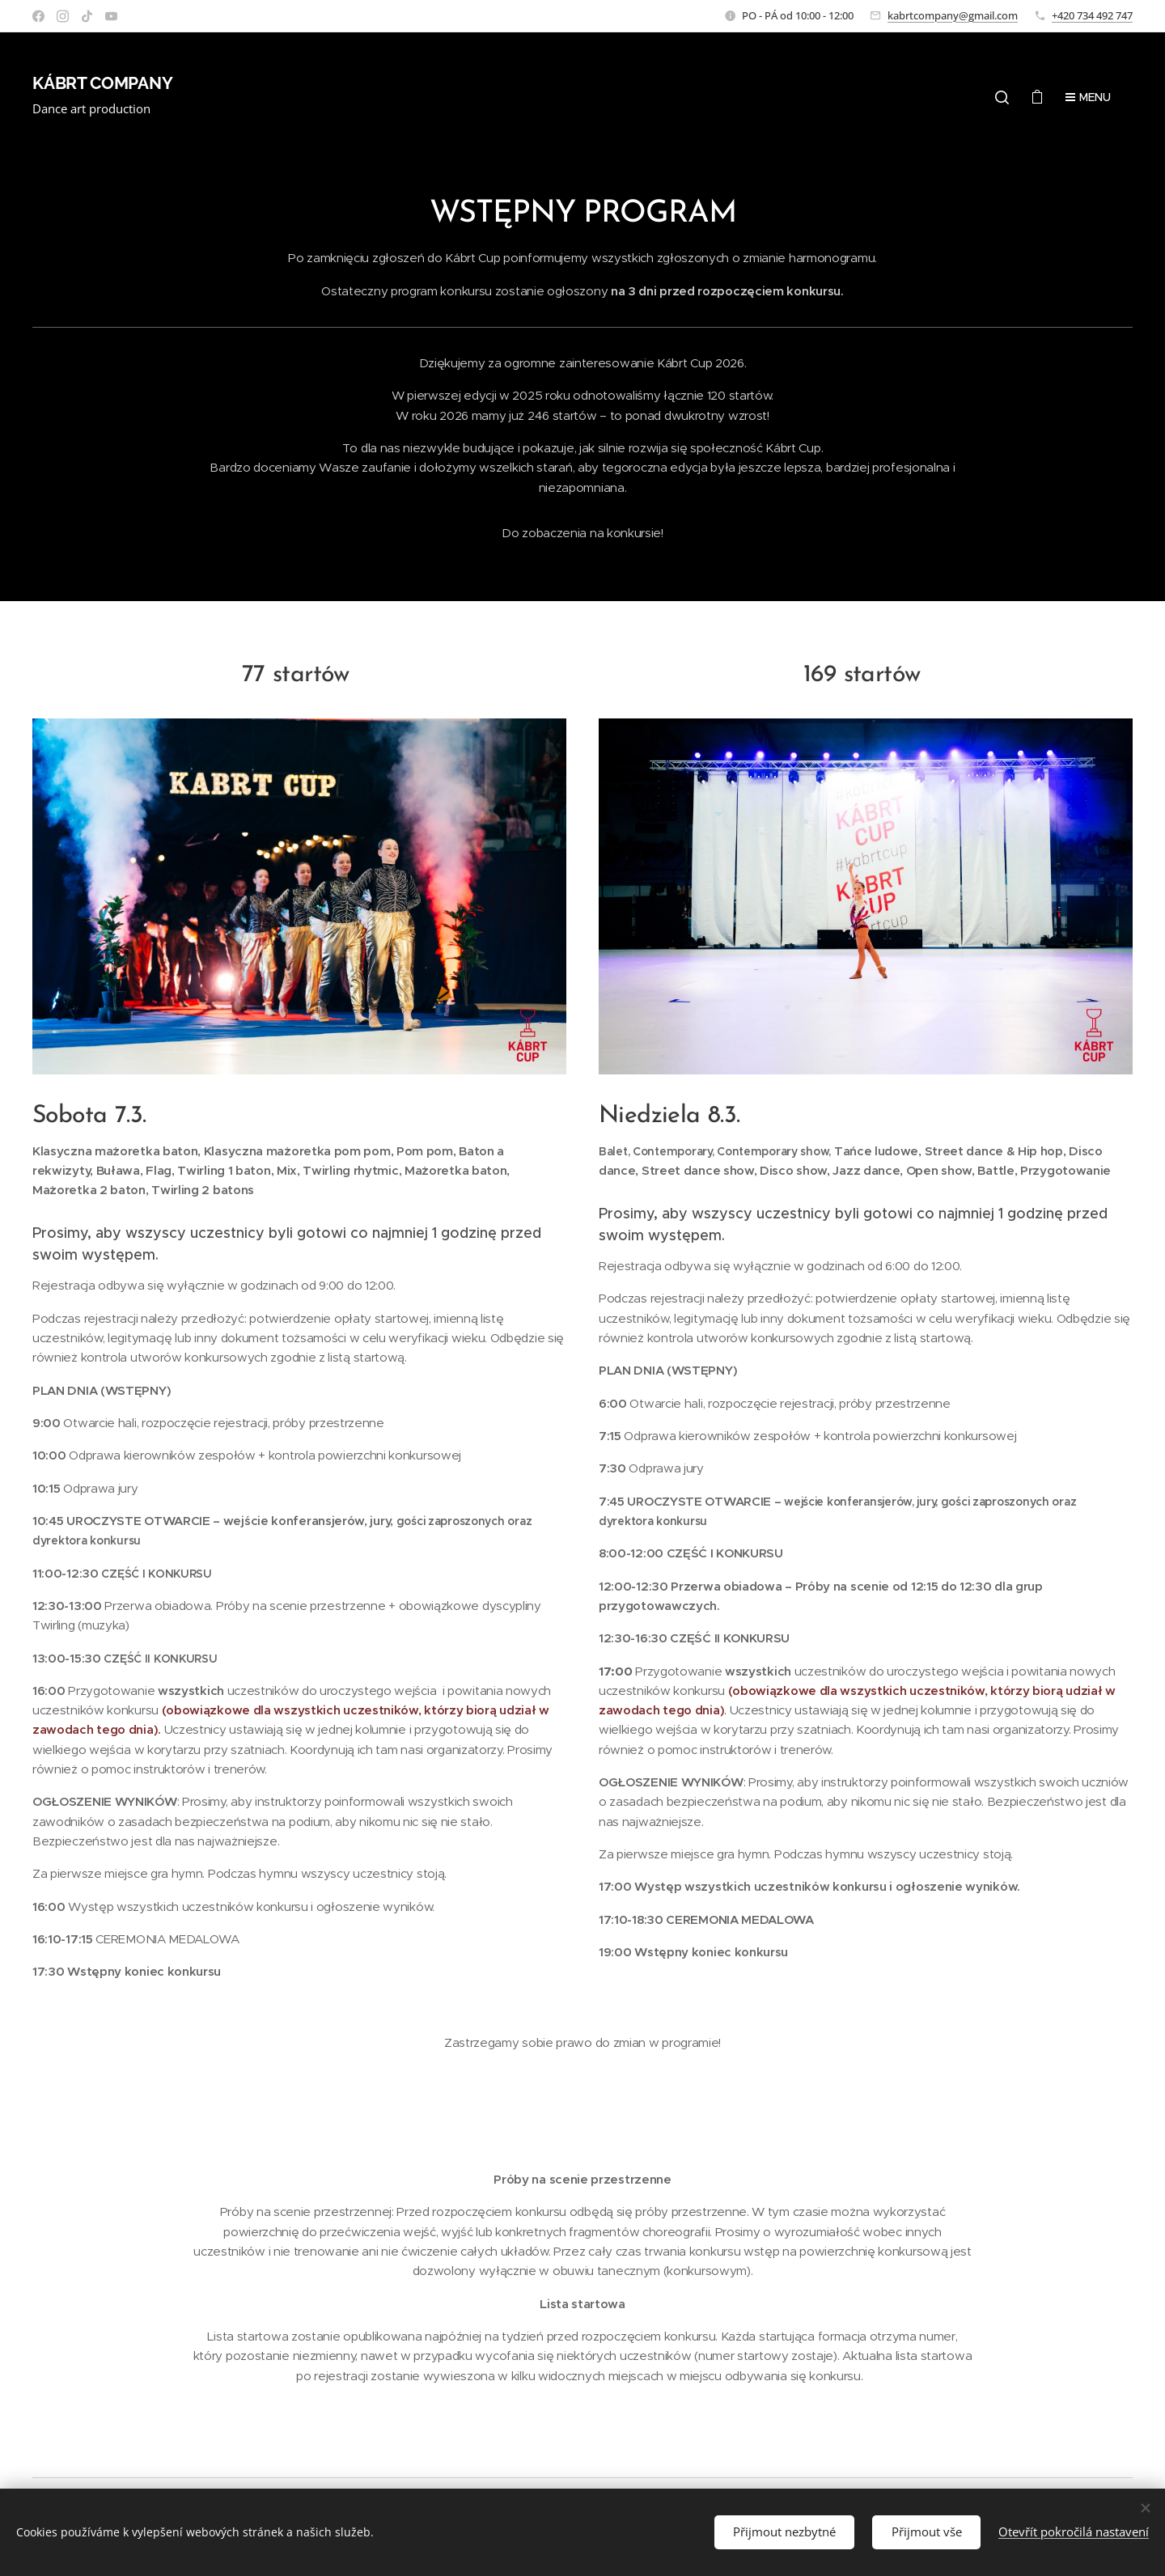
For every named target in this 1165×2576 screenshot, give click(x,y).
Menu (1088, 97)
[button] (1001, 97)
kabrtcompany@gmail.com (953, 15)
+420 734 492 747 (1092, 15)
